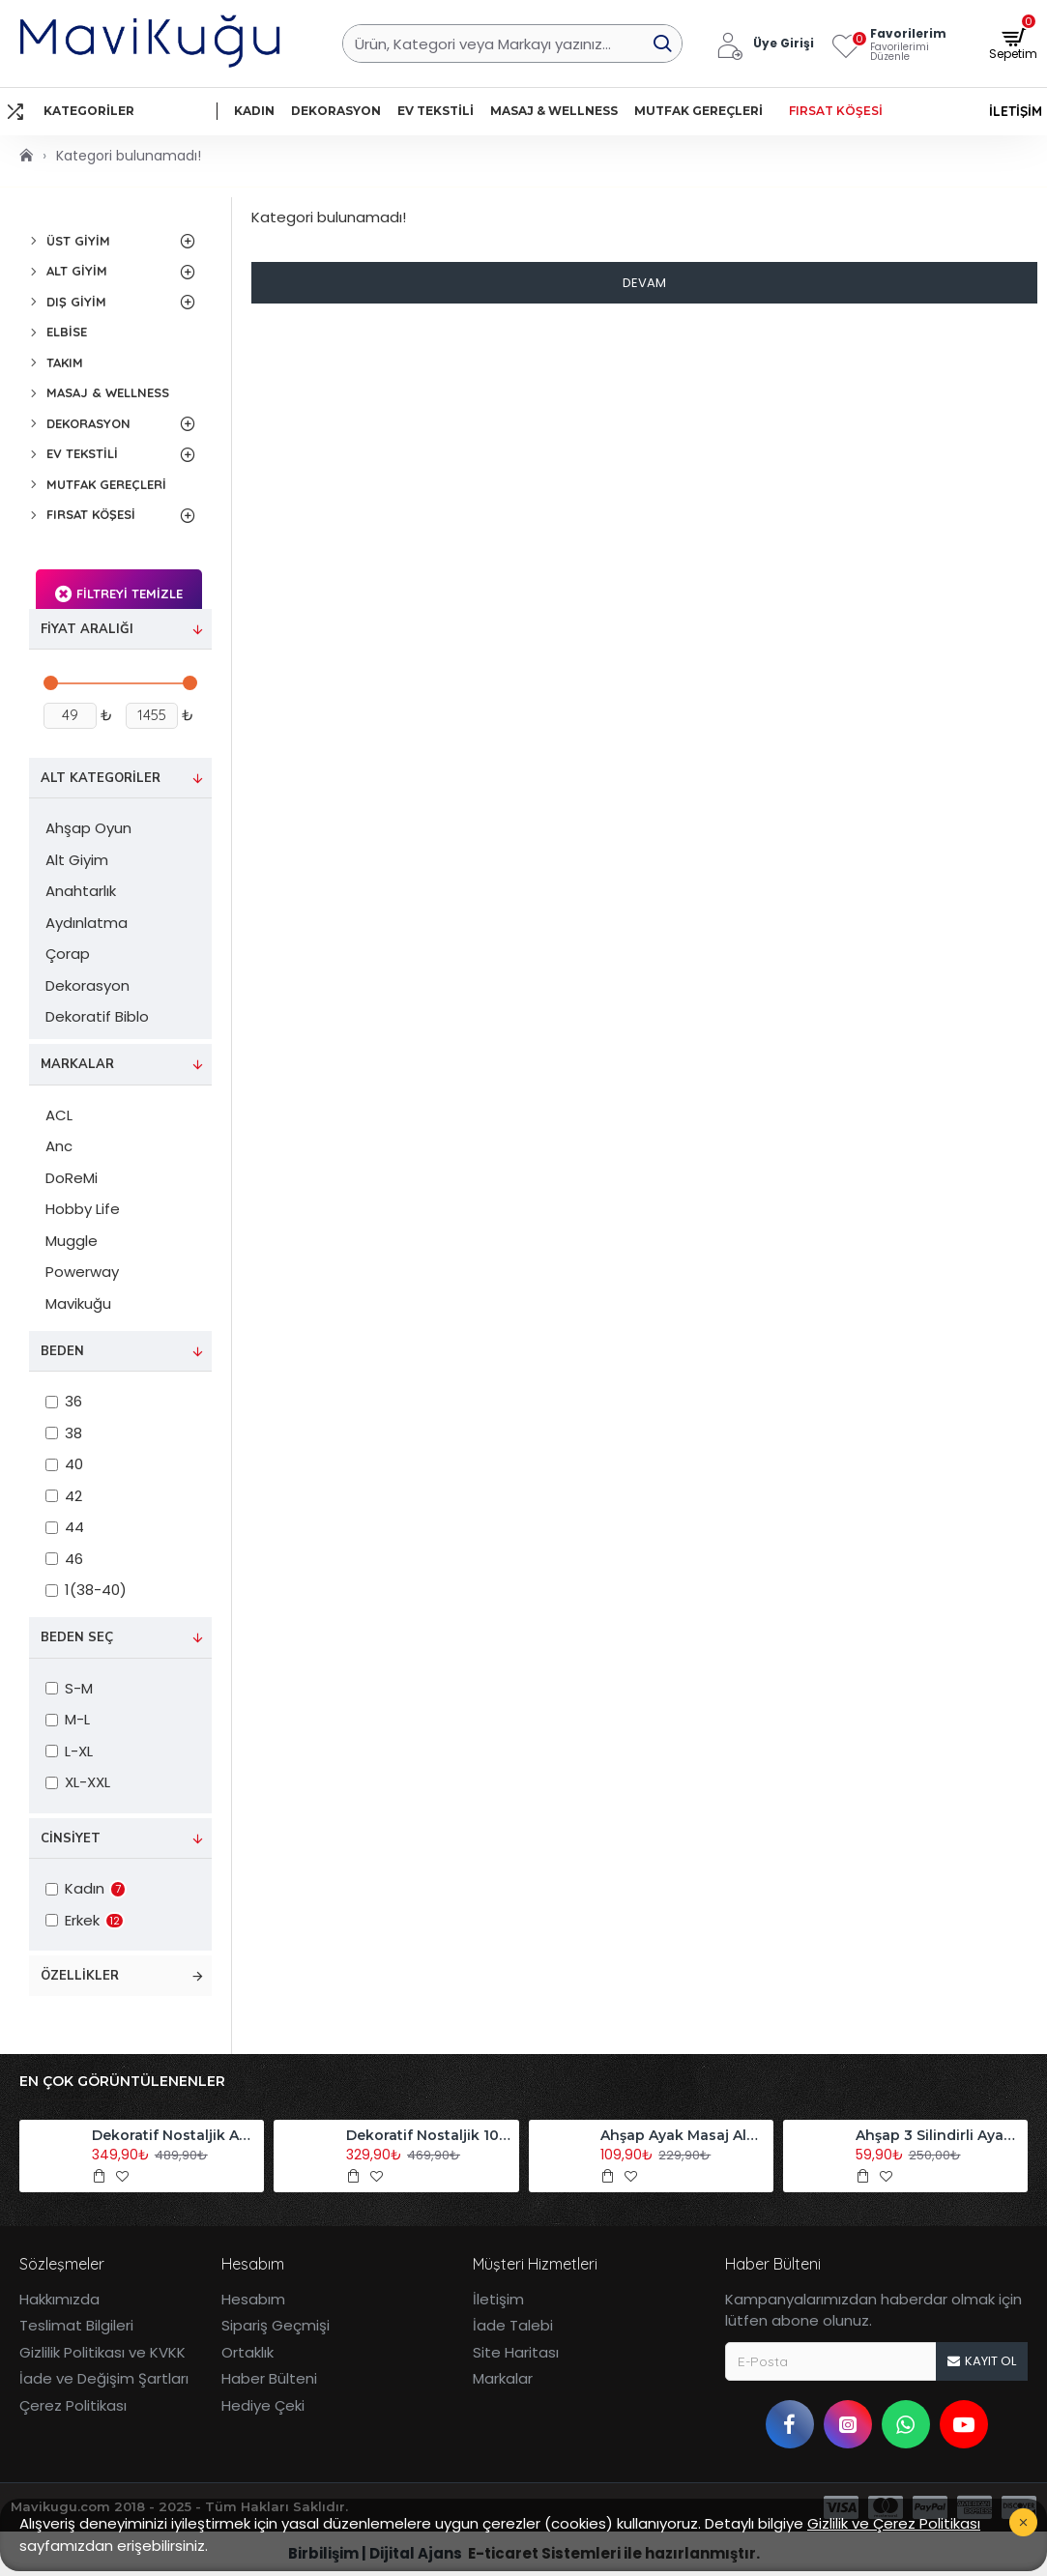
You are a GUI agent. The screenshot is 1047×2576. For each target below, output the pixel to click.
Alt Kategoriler (100, 778)
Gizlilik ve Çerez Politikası (893, 2523)
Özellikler (80, 1975)
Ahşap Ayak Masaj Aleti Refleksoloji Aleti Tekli (683, 2135)
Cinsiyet (71, 1838)
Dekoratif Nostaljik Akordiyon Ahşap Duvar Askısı (174, 2135)
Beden (62, 1351)
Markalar (77, 1064)
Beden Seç (77, 1637)
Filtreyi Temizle (129, 593)
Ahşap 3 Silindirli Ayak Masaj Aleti (938, 2135)
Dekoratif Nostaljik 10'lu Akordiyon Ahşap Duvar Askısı (428, 2135)
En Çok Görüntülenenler (122, 2081)
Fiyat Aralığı (87, 629)
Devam (644, 283)
